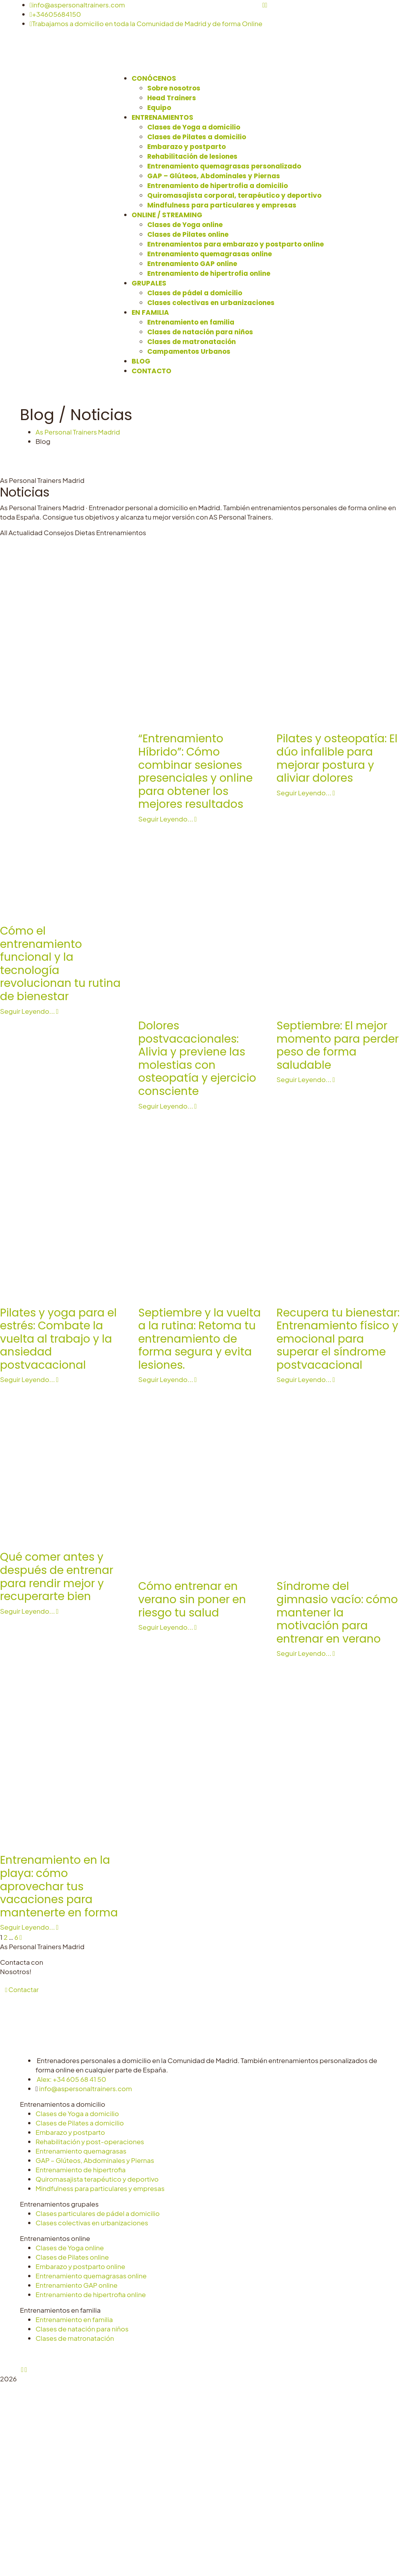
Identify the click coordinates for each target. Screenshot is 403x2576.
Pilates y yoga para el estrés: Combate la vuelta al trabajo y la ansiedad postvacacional (58, 1339)
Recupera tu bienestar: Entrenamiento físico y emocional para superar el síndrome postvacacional (337, 1339)
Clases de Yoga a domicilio (77, 2113)
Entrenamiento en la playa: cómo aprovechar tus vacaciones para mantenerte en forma (59, 1886)
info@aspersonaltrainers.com (77, 4)
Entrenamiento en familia (74, 2319)
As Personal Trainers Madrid (78, 432)
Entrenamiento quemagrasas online (91, 2275)
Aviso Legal (131, 2353)
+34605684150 (55, 14)
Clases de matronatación (75, 2338)
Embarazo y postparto (70, 2132)
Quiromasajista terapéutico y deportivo (97, 2179)
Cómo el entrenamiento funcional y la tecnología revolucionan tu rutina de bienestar (60, 963)
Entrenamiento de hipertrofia (81, 2169)
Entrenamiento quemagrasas (81, 2151)
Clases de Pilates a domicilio (80, 2122)
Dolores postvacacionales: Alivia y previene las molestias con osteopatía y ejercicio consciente (197, 1058)
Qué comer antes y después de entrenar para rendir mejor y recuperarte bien (56, 1576)
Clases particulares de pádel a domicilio (98, 2213)
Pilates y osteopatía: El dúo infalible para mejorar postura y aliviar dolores (337, 758)
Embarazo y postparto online (80, 2266)
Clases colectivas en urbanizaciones (92, 2222)
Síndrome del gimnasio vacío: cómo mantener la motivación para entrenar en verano (337, 1612)
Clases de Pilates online (72, 2257)
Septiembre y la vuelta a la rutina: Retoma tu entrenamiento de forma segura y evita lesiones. (199, 1339)
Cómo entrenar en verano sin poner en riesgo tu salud (192, 1599)
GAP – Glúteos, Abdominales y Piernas (95, 2160)
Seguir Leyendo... (167, 818)
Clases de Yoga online (70, 2247)
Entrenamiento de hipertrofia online (91, 2294)
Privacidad (169, 2353)
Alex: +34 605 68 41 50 (71, 2079)
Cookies (204, 2353)
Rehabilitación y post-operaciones (90, 2141)
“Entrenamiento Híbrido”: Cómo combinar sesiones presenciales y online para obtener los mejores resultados (195, 771)
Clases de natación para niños (82, 2328)
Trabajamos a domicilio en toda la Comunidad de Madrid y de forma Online (146, 23)
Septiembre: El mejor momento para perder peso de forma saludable (337, 1045)
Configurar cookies (251, 2353)
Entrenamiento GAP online (77, 2285)
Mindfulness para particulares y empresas (100, 2188)
